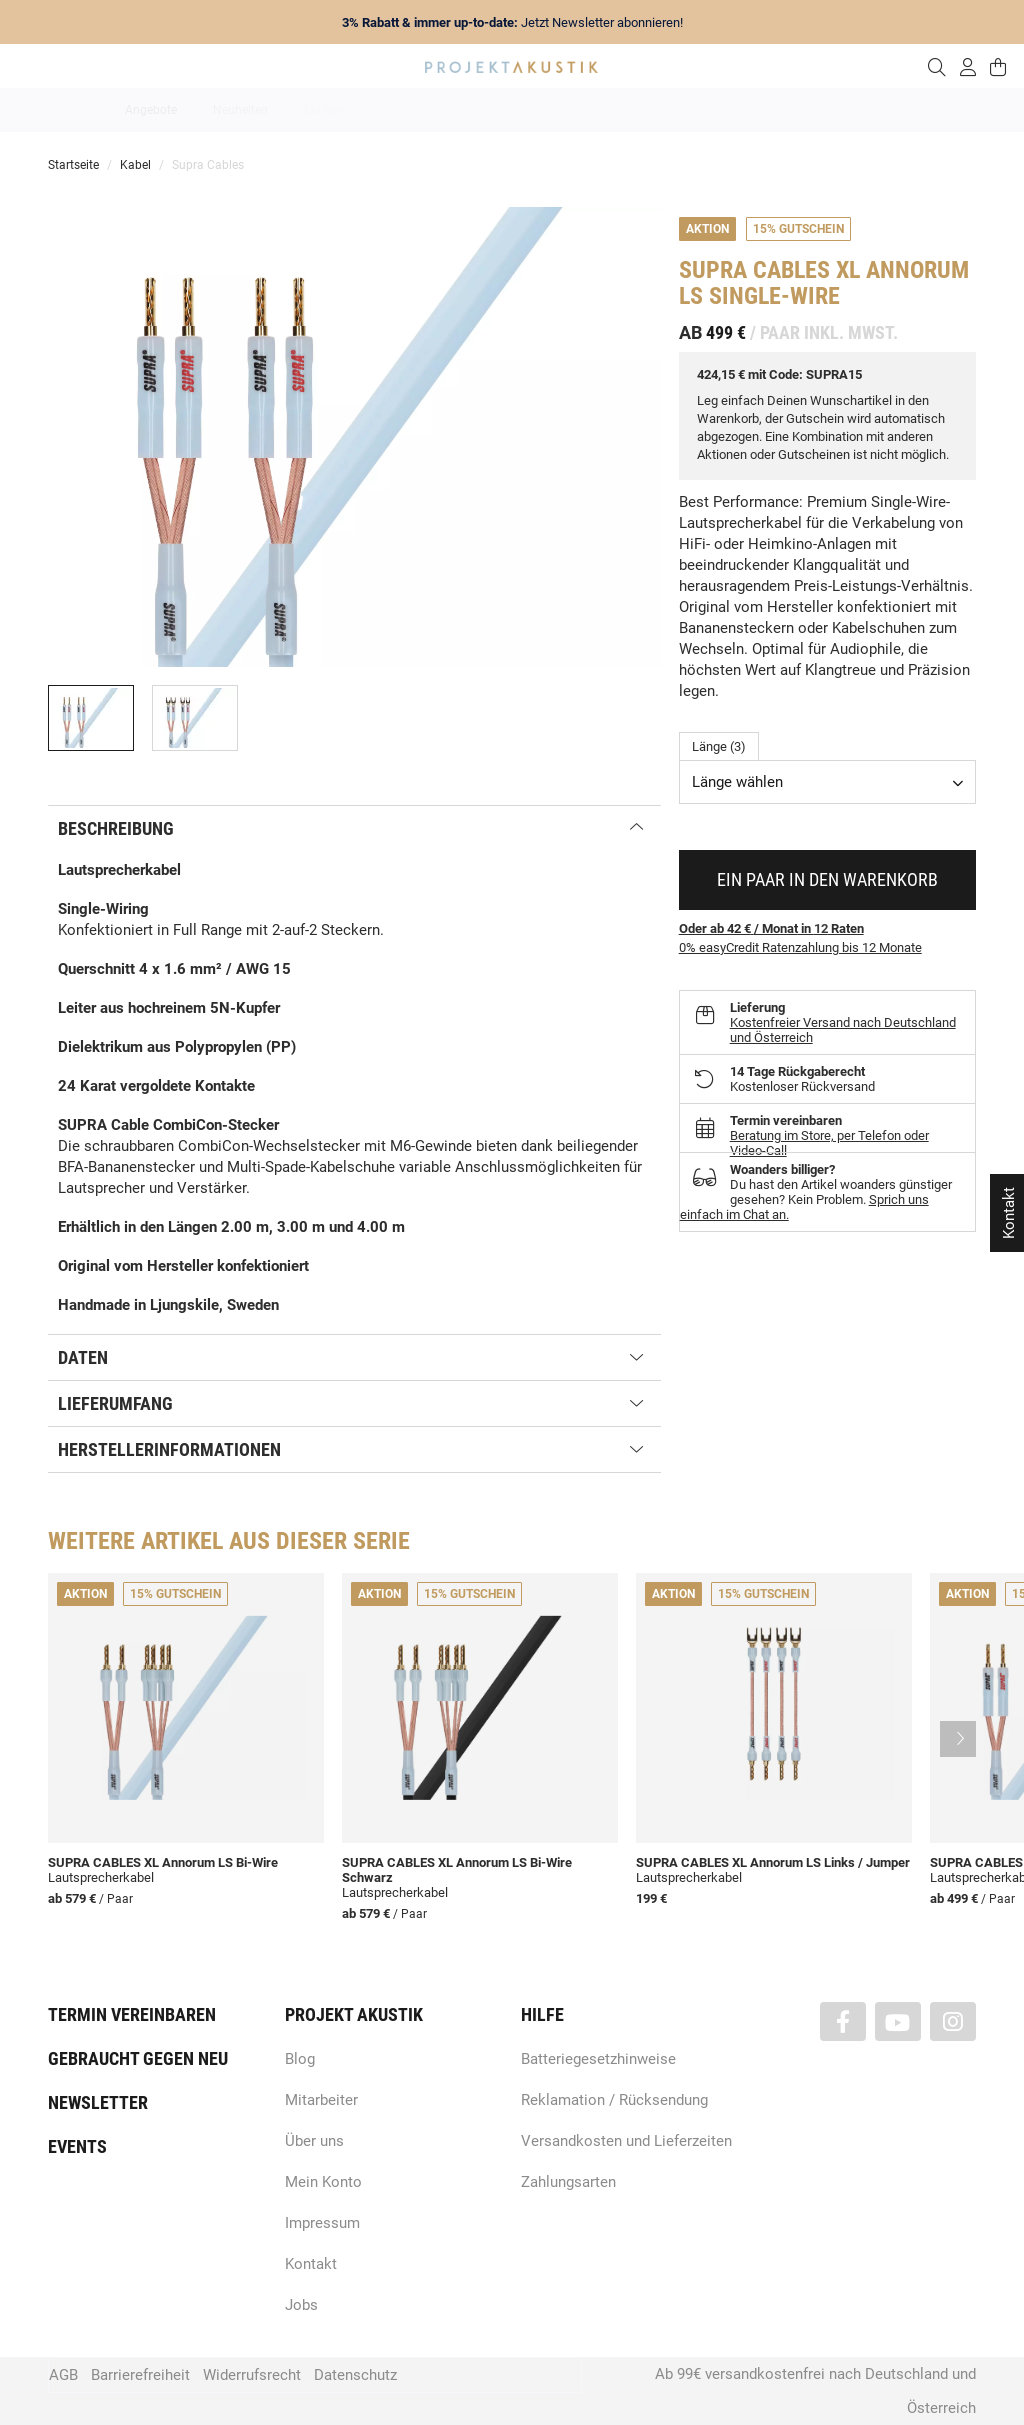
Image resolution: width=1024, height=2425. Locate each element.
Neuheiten (240, 110)
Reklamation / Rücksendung (614, 2100)
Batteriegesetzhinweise (598, 2059)
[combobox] (827, 782)
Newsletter (98, 2102)
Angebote (151, 110)
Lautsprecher (707, 110)
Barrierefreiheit (140, 2375)
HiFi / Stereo (488, 110)
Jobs (301, 2305)
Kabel (883, 110)
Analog (399, 110)
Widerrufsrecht (252, 2375)
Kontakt (311, 2264)
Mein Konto (323, 2182)
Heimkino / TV (597, 110)
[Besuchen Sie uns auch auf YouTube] (898, 2021)
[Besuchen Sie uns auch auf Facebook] (843, 2021)
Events (77, 2146)
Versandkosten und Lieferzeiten (626, 2141)
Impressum (322, 2223)
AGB (63, 2375)
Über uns (314, 2141)
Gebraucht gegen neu (138, 2058)
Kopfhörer (805, 110)
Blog (300, 2059)
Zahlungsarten (568, 2182)
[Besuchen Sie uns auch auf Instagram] (953, 2021)
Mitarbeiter (321, 2100)
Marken (324, 110)
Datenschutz (355, 2375)
